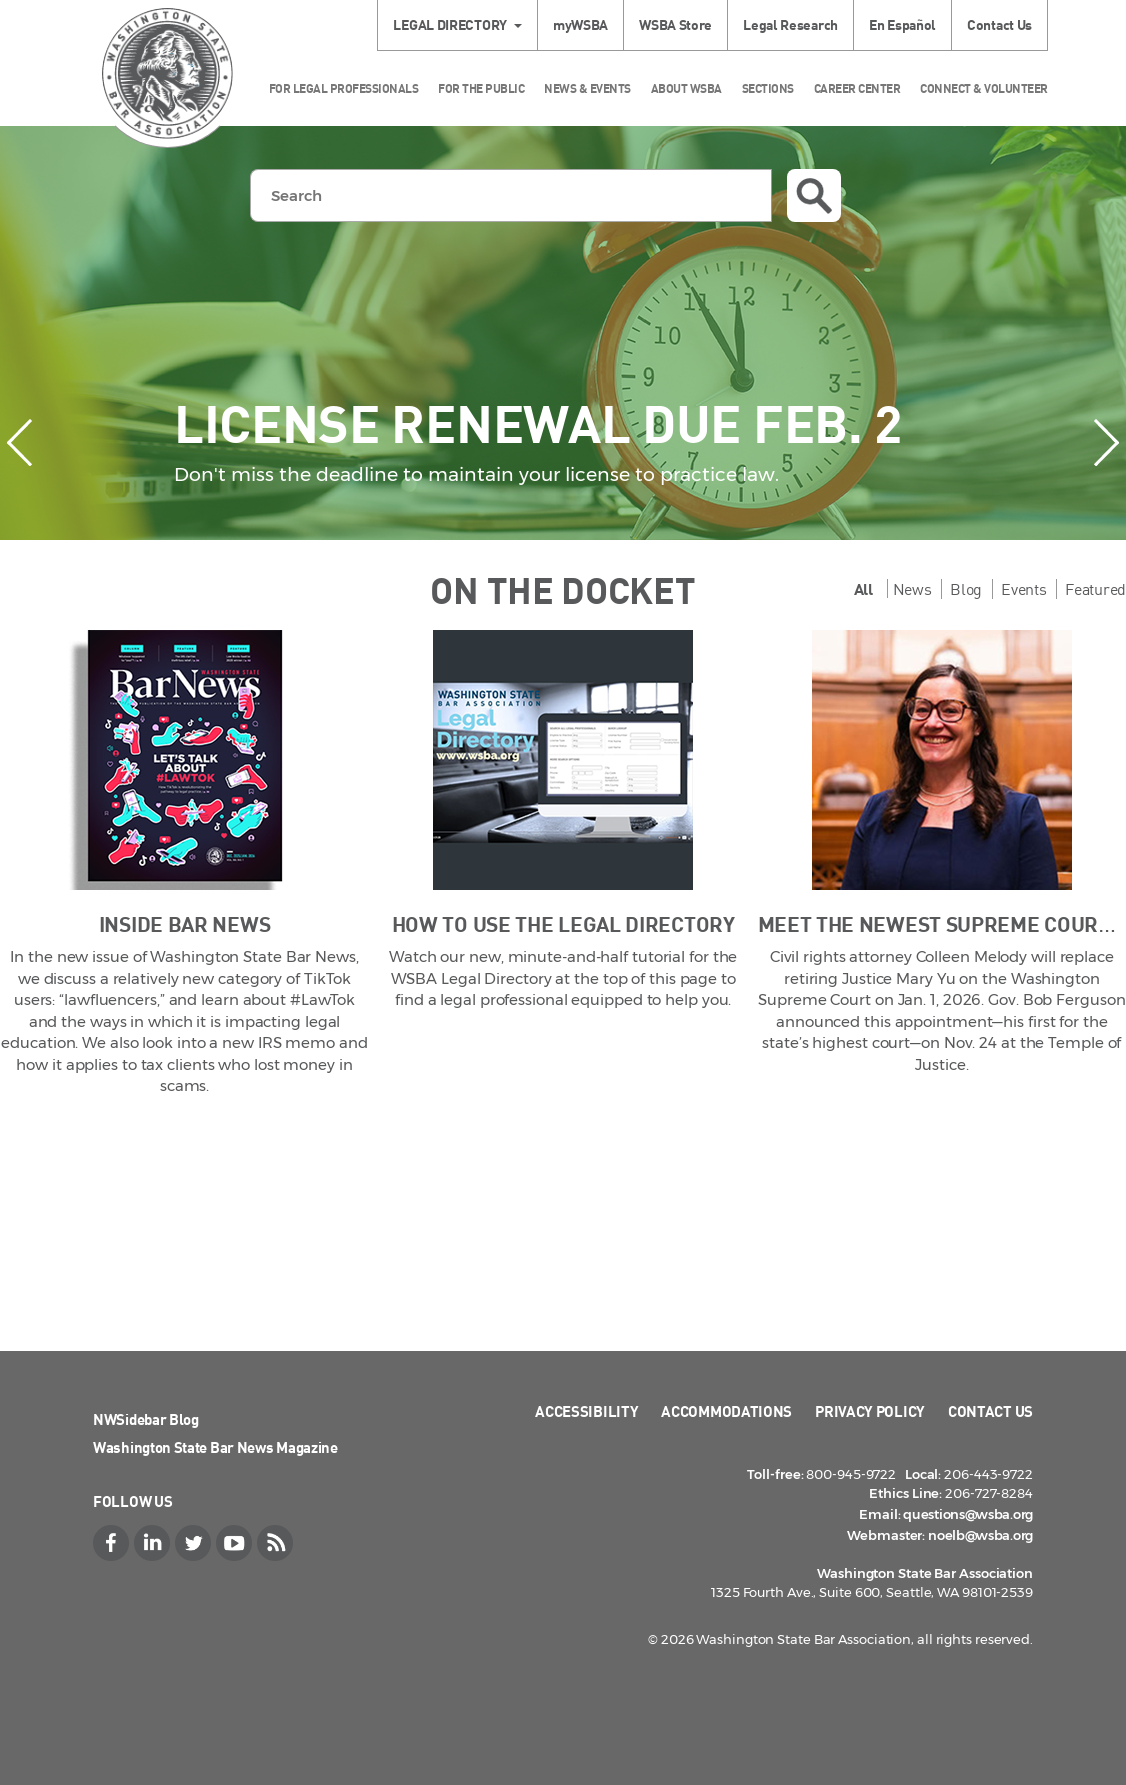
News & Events (587, 88)
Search (814, 196)
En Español (902, 24)
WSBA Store (675, 24)
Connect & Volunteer (984, 88)
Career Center (857, 88)
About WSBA (686, 88)
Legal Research (790, 24)
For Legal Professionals (344, 88)
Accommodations (726, 1411)
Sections (768, 88)
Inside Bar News (185, 923)
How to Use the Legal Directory (563, 923)
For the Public (481, 88)
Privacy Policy (870, 1411)
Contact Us (999, 24)
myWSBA (580, 24)
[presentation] (19, 442)
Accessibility (586, 1411)
